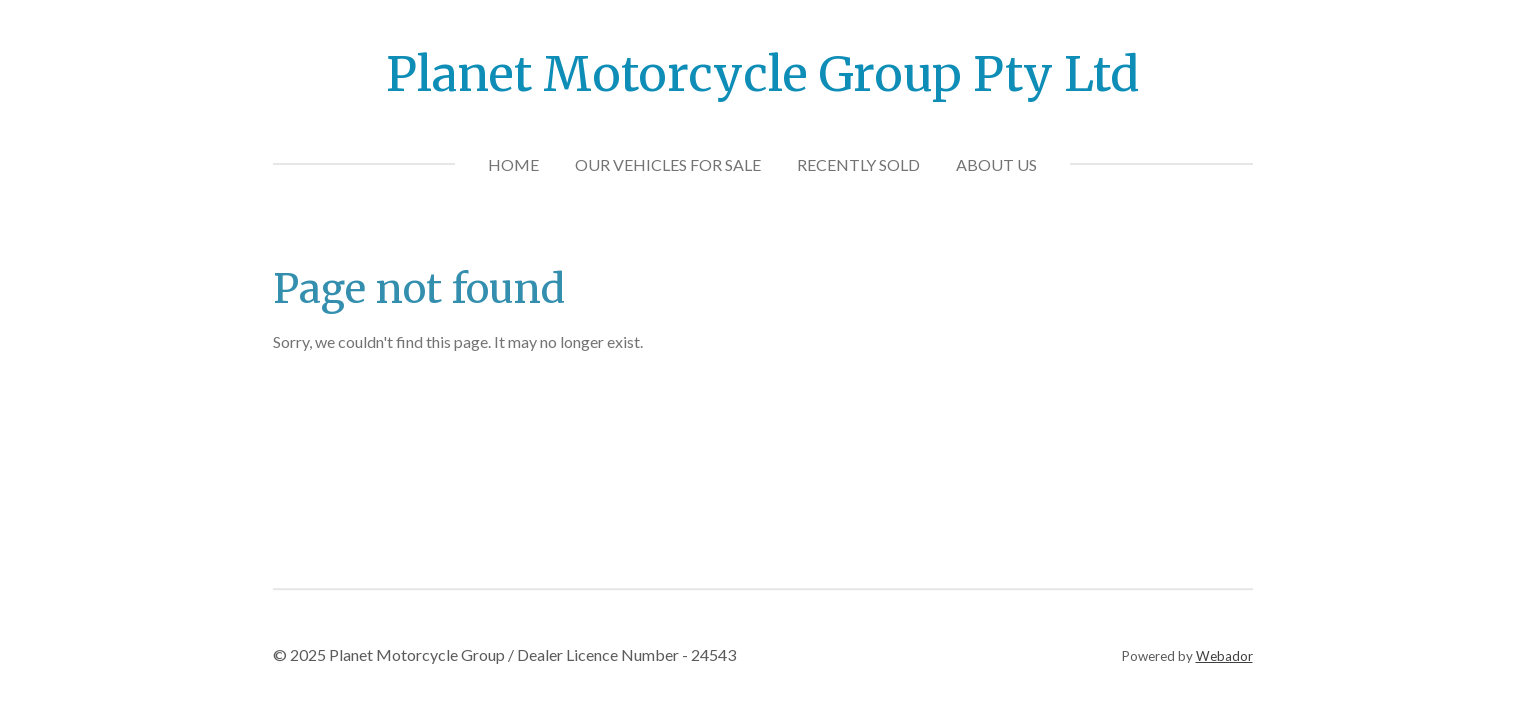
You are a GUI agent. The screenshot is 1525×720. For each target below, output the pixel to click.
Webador (1224, 656)
